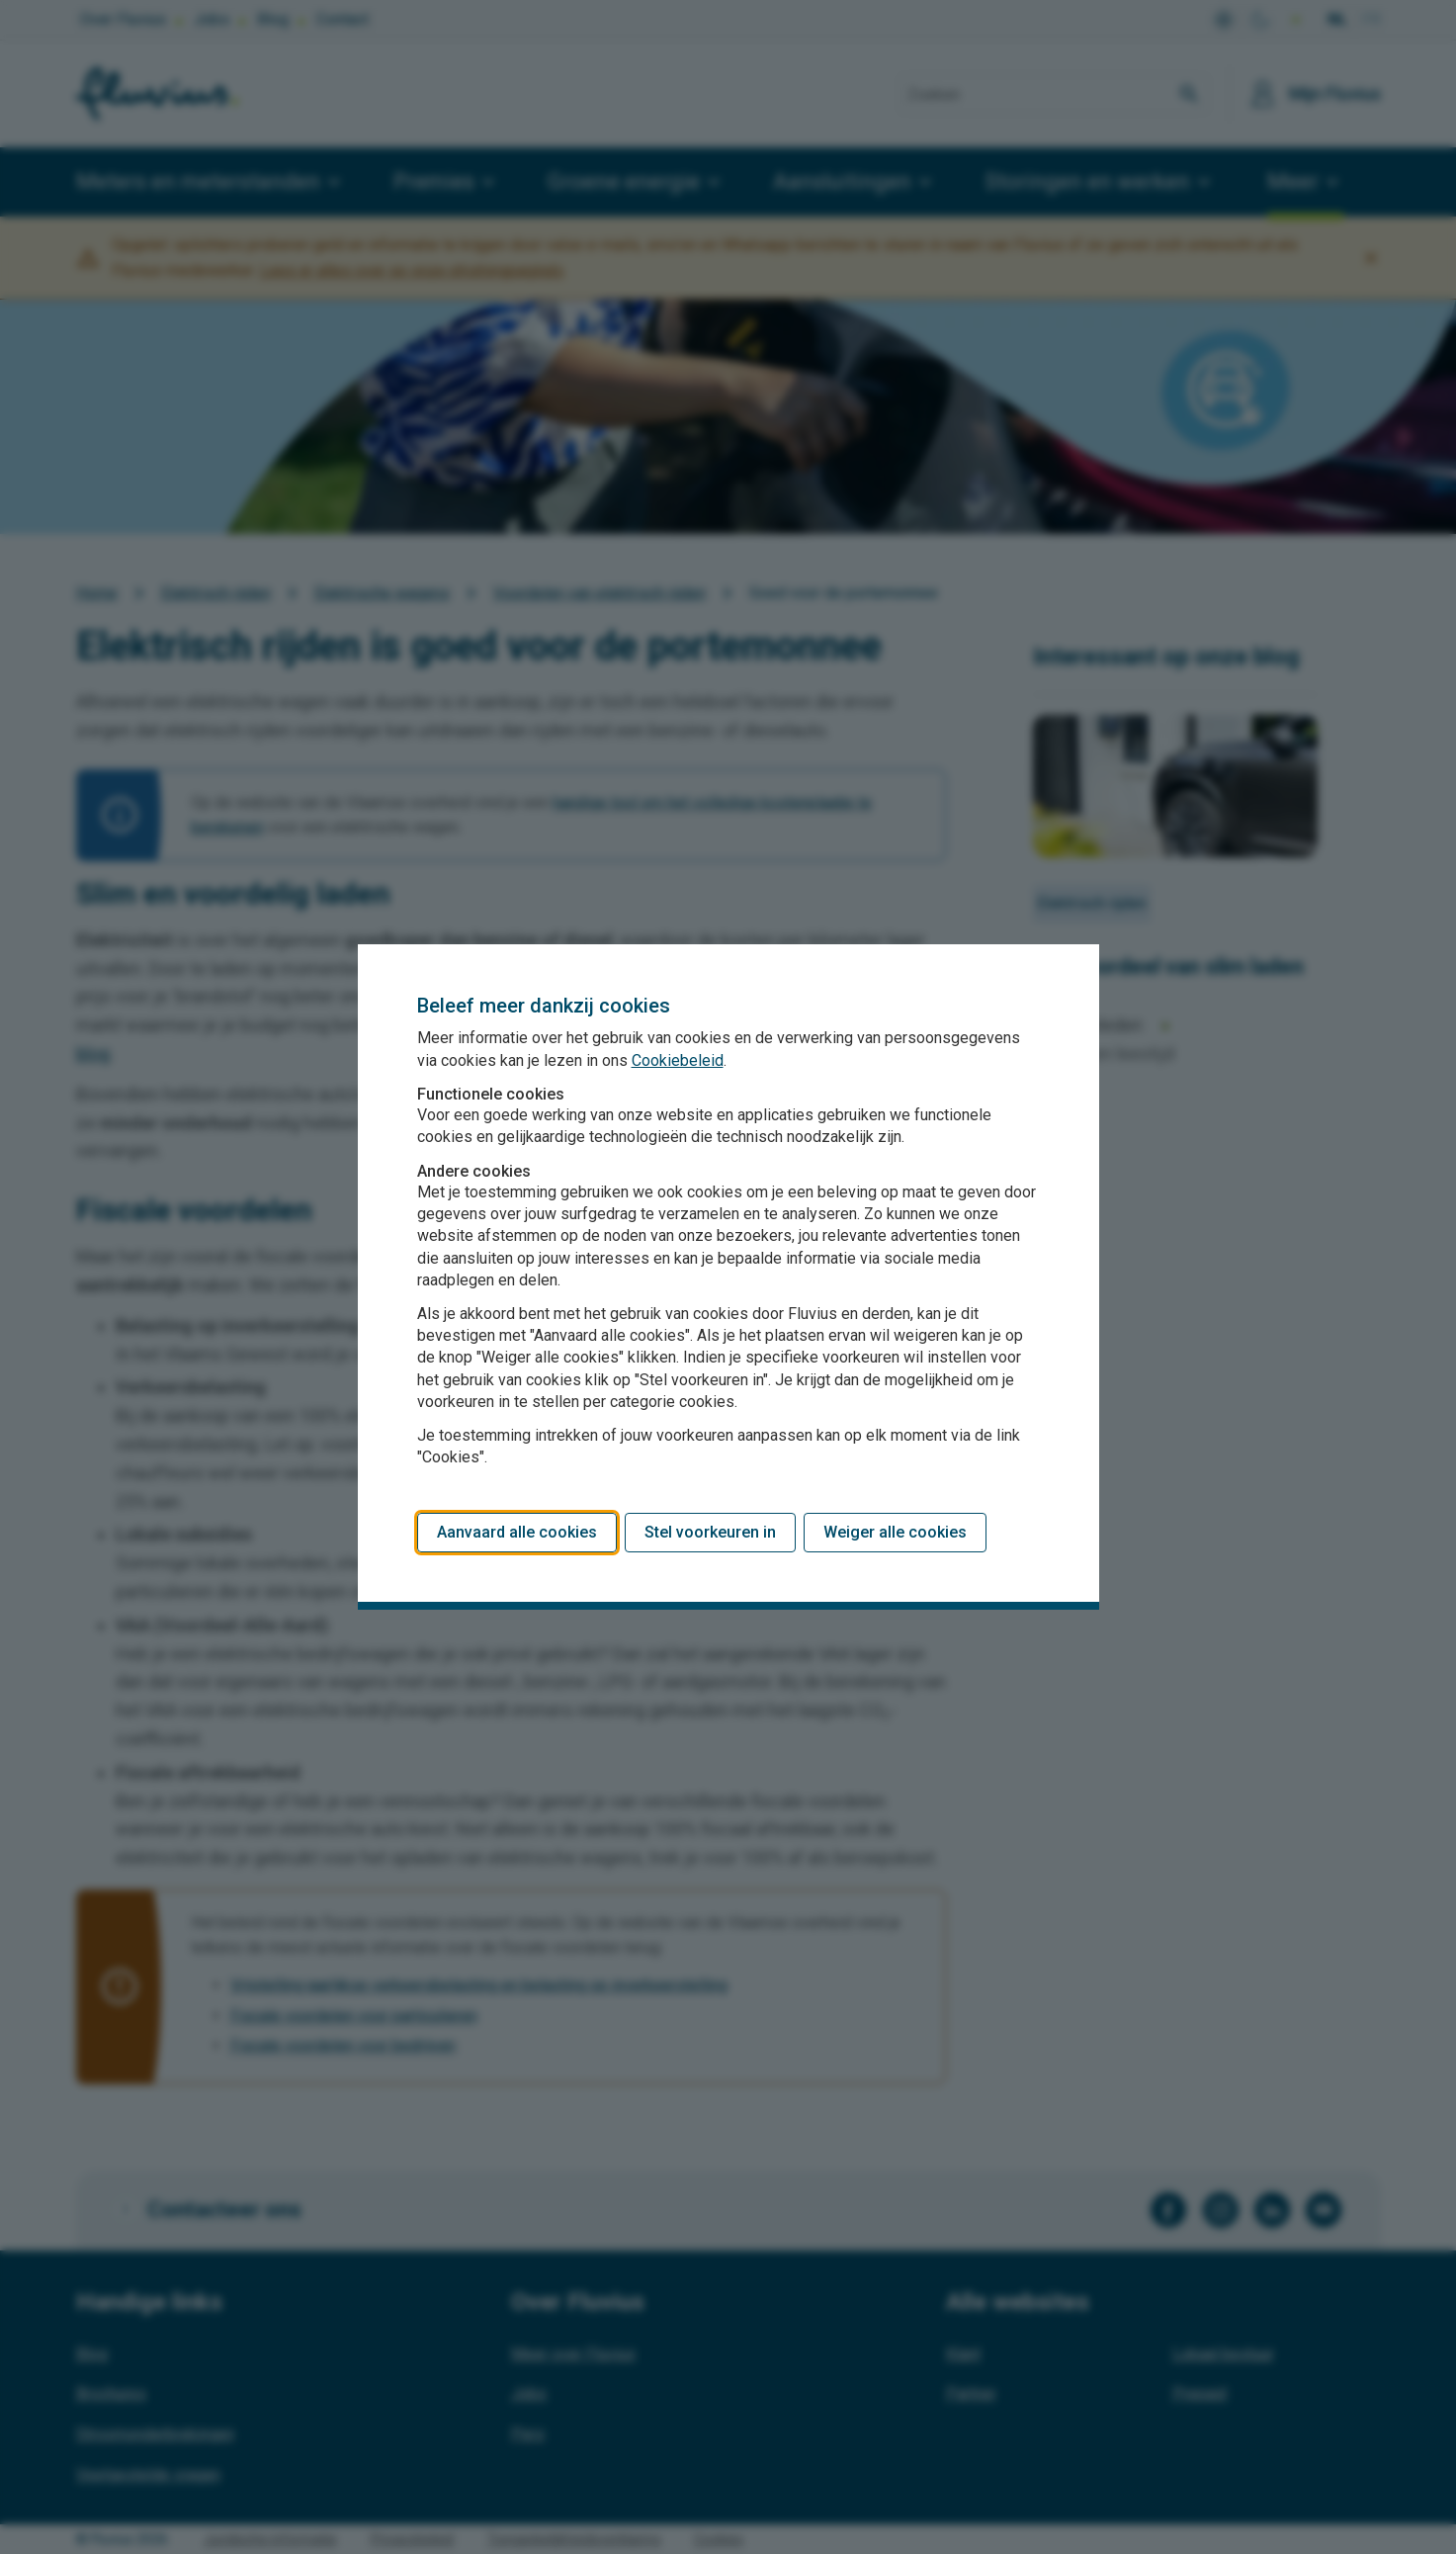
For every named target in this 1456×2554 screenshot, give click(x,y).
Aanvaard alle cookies (517, 1532)
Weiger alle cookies (895, 1532)
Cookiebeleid (678, 1060)
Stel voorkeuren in (710, 1532)
